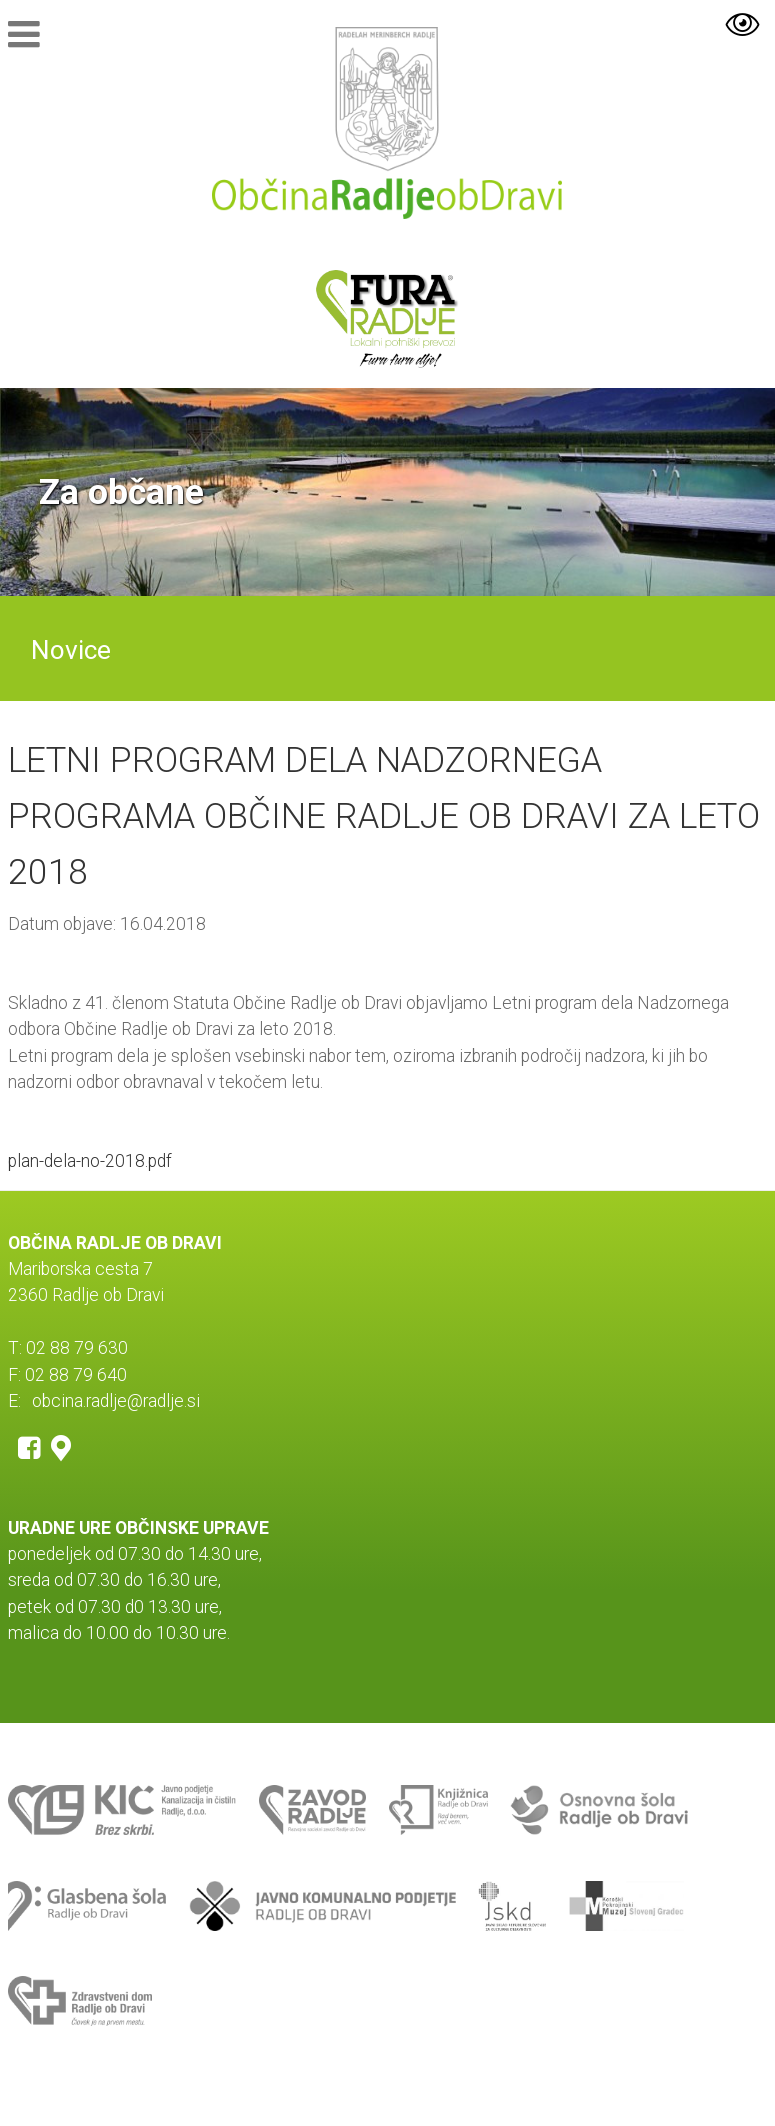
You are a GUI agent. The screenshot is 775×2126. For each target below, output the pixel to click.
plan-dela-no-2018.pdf (90, 1161)
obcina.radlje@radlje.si (116, 1401)
